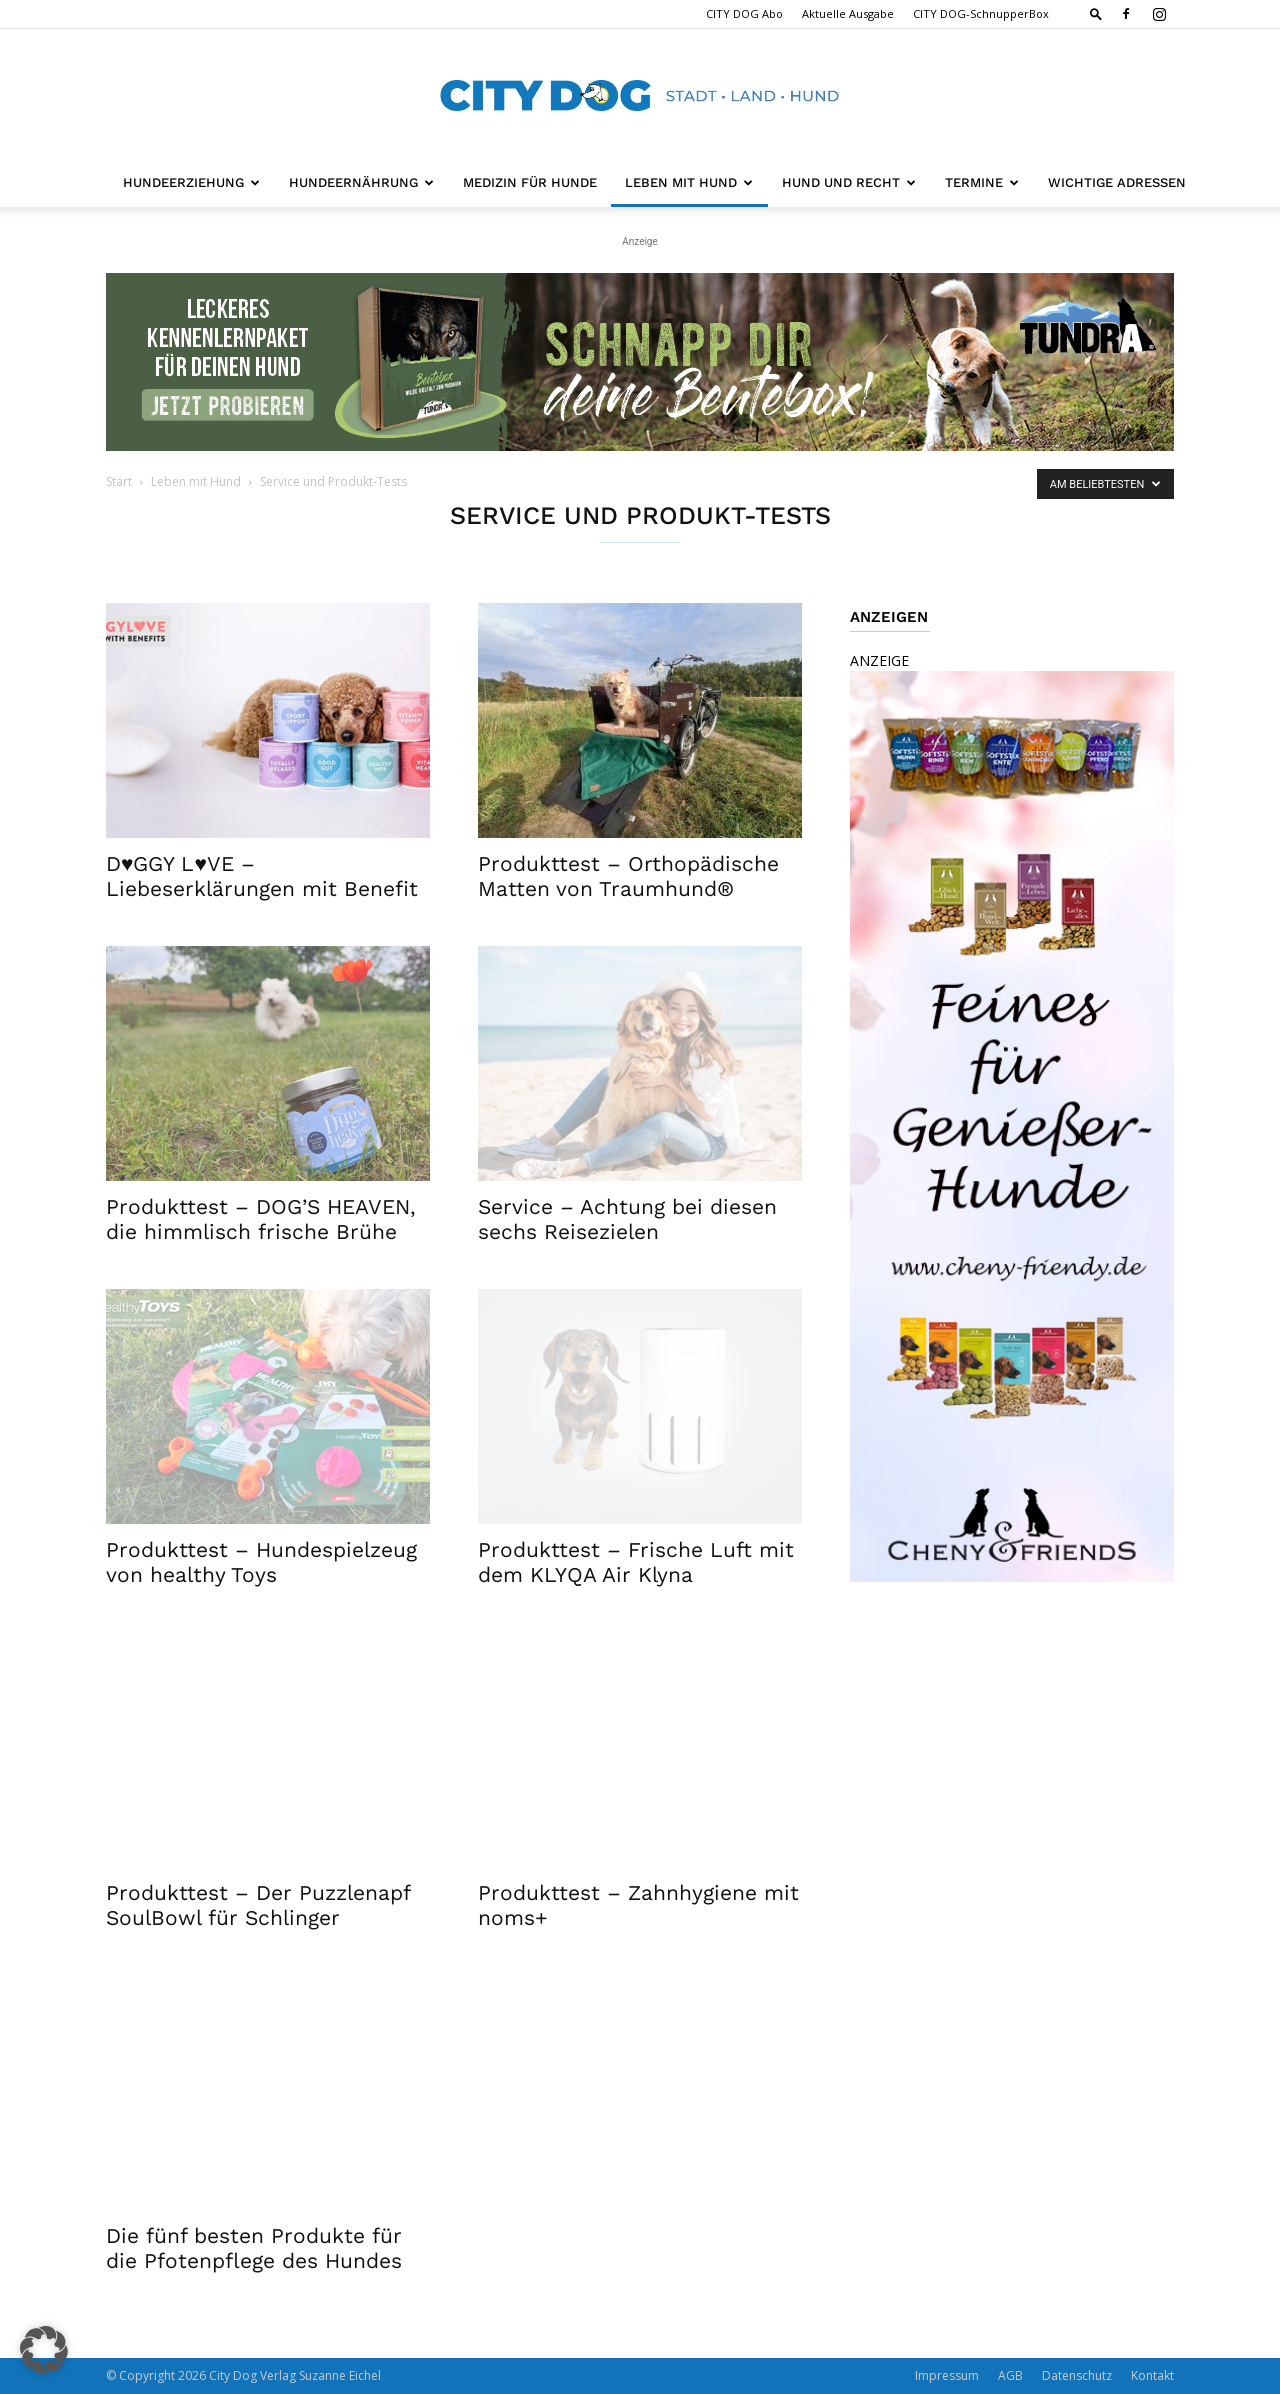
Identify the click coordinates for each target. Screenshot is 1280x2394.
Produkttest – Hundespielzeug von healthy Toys (261, 1562)
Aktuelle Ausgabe (848, 13)
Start (119, 481)
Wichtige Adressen (1117, 182)
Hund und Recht (849, 182)
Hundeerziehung (191, 182)
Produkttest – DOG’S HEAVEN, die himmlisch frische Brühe (261, 1219)
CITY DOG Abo (744, 13)
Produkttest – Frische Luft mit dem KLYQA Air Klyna (636, 1562)
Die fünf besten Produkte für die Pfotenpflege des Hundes (254, 2248)
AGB (1010, 2375)
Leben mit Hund (689, 182)
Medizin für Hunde (530, 182)
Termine (982, 182)
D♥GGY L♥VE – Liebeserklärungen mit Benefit (262, 876)
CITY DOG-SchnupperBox (981, 13)
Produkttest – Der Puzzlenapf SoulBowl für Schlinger (258, 1905)
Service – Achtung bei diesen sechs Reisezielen (627, 1219)
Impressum (947, 2375)
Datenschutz (1077, 2375)
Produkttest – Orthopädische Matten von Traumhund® (628, 876)
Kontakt (1152, 2375)
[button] (1096, 13)
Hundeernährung (361, 182)
